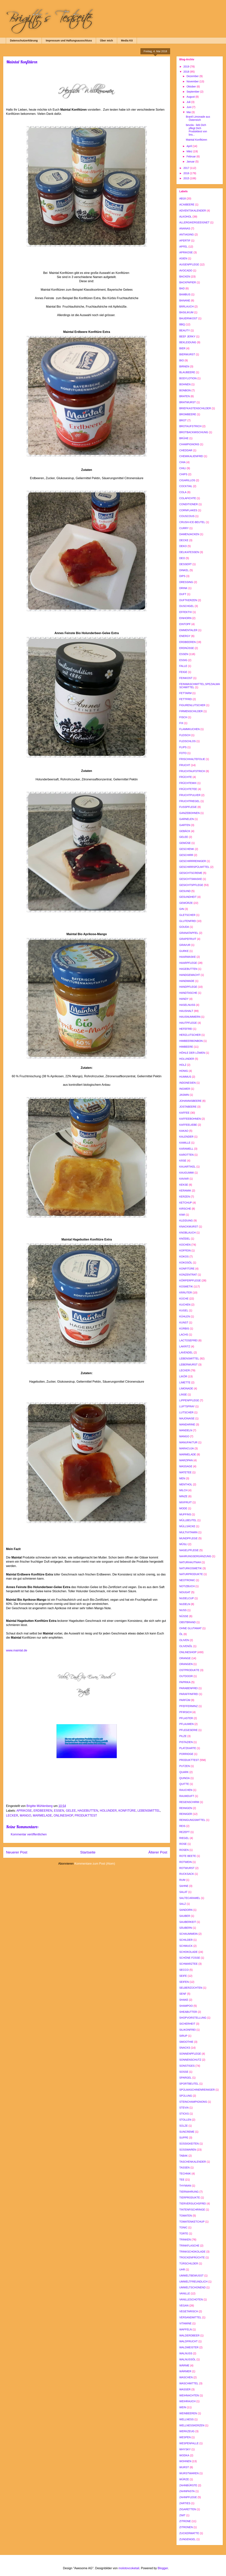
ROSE (183, 1843)
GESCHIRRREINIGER (192, 861)
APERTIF (184, 240)
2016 (186, 173)
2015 (186, 178)
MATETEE (185, 1472)
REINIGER (185, 1813)
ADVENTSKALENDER (192, 210)
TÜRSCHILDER (188, 2263)
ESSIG (183, 660)
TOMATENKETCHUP (192, 2221)
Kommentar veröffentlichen (29, 1834)
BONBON (185, 390)
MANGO (25, 1815)
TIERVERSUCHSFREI (192, 2203)
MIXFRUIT (185, 1502)
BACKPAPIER (187, 282)
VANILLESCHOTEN (191, 2299)
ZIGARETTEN (187, 2509)
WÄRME (184, 2365)
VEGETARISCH (188, 2311)
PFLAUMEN (186, 1724)
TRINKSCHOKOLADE (192, 2251)
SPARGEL (185, 2077)
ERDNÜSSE (186, 648)
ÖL (181, 1634)
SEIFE (183, 1975)
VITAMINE (185, 2323)
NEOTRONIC (187, 1580)
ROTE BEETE (187, 1855)
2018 (186, 71)
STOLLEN (185, 2119)
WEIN (182, 2407)
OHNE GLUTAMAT (190, 1628)
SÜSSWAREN (187, 2149)
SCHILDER (186, 1939)
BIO (181, 360)
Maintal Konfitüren (196, 139)
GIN (181, 908)
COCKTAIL (185, 486)
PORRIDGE (186, 1753)
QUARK (184, 1772)
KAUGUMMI (186, 1172)
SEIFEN (184, 1981)
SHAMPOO (186, 2005)
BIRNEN (184, 366)
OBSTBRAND (187, 1622)
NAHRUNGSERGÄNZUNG (195, 1556)
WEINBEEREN (188, 2413)
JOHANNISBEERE (190, 1100)
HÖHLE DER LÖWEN (192, 1052)
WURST (184, 2467)
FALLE (183, 665)
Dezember (192, 76)
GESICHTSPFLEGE (191, 885)
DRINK (183, 588)
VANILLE (184, 2293)
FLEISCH (184, 735)
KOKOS (184, 1256)
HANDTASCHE (188, 992)
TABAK (183, 2155)
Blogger (163, 2568)
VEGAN (184, 2305)
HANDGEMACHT (189, 974)
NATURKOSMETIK (190, 1568)
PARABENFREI (188, 1688)
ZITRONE (185, 2521)
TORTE (183, 2233)
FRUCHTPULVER (190, 795)
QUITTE (184, 1783)
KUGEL (183, 1310)
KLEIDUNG (186, 1220)
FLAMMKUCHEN (189, 729)
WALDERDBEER (189, 2335)
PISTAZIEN (186, 1742)
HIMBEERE (186, 1046)
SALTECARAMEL (189, 1897)
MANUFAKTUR (188, 1442)
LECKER (12, 1815)
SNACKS (184, 2047)
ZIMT (182, 2515)
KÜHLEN (184, 1316)
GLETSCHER (187, 914)
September (193, 91)
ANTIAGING (186, 234)
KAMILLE (184, 1142)
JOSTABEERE (188, 1106)
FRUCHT (184, 765)
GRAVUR (184, 944)
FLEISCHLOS (187, 741)
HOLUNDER (108, 1810)
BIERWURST (187, 354)
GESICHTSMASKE (190, 878)
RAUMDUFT (186, 1796)
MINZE (183, 1496)
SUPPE (183, 2137)
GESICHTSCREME (190, 872)
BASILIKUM (186, 312)
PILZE (183, 1736)
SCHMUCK (186, 1945)
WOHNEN (185, 2461)
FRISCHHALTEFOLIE (192, 759)
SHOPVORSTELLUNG (192, 2017)
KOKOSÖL (185, 1262)
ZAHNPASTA (187, 2491)
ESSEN (59, 1810)
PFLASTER (186, 1718)
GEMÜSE (185, 842)
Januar (190, 161)
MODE (183, 1508)
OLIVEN (184, 1640)
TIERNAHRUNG (189, 2191)
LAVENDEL (186, 1352)
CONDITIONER (188, 504)
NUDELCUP (186, 1598)
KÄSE (182, 1160)
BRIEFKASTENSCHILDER (195, 408)
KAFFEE (184, 1112)
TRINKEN (185, 2239)
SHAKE (183, 1999)
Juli (188, 101)
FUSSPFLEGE (188, 806)
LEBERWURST (188, 1364)
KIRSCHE (185, 1208)
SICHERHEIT (187, 2023)
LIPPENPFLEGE (189, 1400)
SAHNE (183, 1885)
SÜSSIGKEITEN (189, 2143)
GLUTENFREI (187, 921)
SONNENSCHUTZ (190, 2059)
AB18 (182, 198)
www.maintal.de (16, 1650)
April (189, 146)
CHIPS (183, 474)
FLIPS (183, 747)
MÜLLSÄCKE (187, 1526)
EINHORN (185, 618)
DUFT (182, 594)
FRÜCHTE (185, 776)
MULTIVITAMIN (188, 1532)
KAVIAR (184, 1178)
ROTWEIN (185, 1861)
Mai (188, 112)
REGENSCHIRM (189, 1802)
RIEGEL (184, 1838)
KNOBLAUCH (187, 1232)
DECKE (183, 540)
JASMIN (184, 1094)
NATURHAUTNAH (190, 1562)
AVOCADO (185, 270)
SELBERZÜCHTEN (190, 1987)
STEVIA (184, 2107)
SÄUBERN (185, 1927)
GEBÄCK (184, 831)
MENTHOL (185, 1484)
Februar (191, 156)
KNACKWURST (188, 1226)
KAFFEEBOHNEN (190, 1118)
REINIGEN (185, 1808)
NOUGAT (184, 1592)
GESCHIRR (186, 855)
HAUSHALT (186, 1010)
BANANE (184, 300)
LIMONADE (186, 1388)
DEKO (183, 546)
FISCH (183, 717)
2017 (186, 167)
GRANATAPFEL (188, 932)
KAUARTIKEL (187, 1166)
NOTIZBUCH (187, 1586)
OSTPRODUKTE (189, 1670)
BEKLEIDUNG (187, 342)
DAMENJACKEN (189, 534)
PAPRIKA (185, 1682)
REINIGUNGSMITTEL (192, 1819)
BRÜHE (184, 438)
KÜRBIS (184, 1328)
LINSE (183, 1394)
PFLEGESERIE (188, 1730)
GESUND (185, 891)
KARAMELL (186, 1148)
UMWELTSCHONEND (192, 2287)
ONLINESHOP (63, 1815)
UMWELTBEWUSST (191, 2275)
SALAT (183, 1891)
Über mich (106, 40)
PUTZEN (184, 1766)
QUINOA (184, 1778)
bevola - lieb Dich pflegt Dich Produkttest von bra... (196, 129)
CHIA (182, 462)
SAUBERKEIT (187, 1921)
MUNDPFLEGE (188, 1538)
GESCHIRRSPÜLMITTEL (194, 866)
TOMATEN (185, 2215)
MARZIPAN (186, 1460)
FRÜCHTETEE (188, 789)
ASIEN (183, 258)
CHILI (182, 468)
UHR (182, 2269)
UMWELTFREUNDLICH (193, 2281)
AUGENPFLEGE (189, 264)
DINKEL (184, 570)
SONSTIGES (187, 2065)
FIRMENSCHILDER (191, 711)
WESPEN (185, 2437)
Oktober (191, 86)
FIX (181, 723)
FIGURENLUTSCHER (192, 705)
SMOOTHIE (186, 2041)
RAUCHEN (185, 1789)
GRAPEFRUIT (187, 938)
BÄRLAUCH (186, 306)
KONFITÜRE (127, 1810)
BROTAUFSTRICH (190, 426)
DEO (182, 558)
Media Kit (127, 40)
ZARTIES (184, 2503)
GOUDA (184, 926)
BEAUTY (184, 330)
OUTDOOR (186, 1676)
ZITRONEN (186, 2527)
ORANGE (185, 1658)
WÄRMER (185, 2371)
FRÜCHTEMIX (188, 783)
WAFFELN (185, 2329)
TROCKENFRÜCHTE (192, 2257)
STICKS (184, 2113)
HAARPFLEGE (188, 962)
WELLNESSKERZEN (191, 2425)
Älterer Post (157, 1852)
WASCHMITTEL (188, 2383)
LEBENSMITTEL (148, 1810)
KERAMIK (185, 1190)
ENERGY (184, 635)
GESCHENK (186, 848)
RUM (182, 1879)
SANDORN (185, 1909)
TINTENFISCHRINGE (192, 2209)
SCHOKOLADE (188, 1951)
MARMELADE (42, 1815)
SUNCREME (186, 2131)
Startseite (87, 1852)
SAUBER (184, 1915)
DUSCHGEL (186, 606)
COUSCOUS (187, 516)
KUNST (183, 1322)
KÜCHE (184, 1298)
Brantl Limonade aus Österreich (198, 118)
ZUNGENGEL (187, 2539)
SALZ (182, 1903)
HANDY (184, 998)
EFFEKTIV (185, 612)
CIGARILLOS (187, 480)
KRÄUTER (185, 1292)
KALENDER (186, 1136)
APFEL (183, 246)
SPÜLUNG (185, 2095)
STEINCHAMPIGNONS (193, 2101)
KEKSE (183, 1184)
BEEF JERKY (187, 336)
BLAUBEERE (187, 372)
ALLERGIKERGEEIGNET (194, 222)
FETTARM (185, 693)
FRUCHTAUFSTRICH (192, 771)
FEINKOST (185, 678)
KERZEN (184, 1196)
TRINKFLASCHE (189, 2245)
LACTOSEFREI (188, 1340)
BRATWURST (187, 402)
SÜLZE (183, 2125)
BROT (183, 420)
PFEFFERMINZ (188, 1706)
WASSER (185, 2389)
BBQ (182, 324)
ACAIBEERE (186, 204)
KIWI (182, 1214)
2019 (186, 66)
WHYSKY (185, 2449)
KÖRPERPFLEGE (190, 1280)
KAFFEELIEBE (188, 1124)
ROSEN (184, 1849)
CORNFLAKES (188, 510)
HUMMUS (185, 1076)
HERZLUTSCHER (190, 1034)
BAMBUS (184, 294)
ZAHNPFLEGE (188, 2497)
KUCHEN (184, 1304)
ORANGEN (186, 1664)
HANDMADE (186, 980)
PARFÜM (184, 1700)
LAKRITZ (184, 1346)
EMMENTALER (188, 630)
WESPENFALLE (189, 2443)
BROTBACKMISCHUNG (193, 432)
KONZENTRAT (188, 1274)
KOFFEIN (185, 1250)
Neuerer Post (16, 1852)
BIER (182, 348)
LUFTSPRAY (187, 1406)
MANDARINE (187, 1424)
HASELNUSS (187, 1004)
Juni (189, 107)
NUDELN (184, 1604)
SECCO (184, 1969)
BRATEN (184, 396)
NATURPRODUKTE (191, 1574)
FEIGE (183, 671)
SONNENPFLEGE (190, 2053)
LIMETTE (184, 1382)
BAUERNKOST (188, 318)
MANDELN (185, 1430)
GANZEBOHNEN (189, 812)
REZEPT (184, 1832)
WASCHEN (186, 2377)
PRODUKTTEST (86, 1815)
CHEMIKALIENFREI (191, 456)
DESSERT (185, 564)
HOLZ (182, 1064)
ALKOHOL (185, 216)
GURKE (184, 950)
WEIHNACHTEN (189, 2395)
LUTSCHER (186, 1412)
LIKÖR (183, 1376)
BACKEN (184, 276)
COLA (182, 492)
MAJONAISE (187, 1418)
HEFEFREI (185, 1028)
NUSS (183, 1610)
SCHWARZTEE (188, 1963)
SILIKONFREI (187, 2029)
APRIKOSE (24, 1810)
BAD (182, 288)
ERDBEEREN (43, 1810)
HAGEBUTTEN (88, 1810)
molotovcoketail (128, 2568)
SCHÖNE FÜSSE (189, 1957)
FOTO (183, 753)
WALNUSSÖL (187, 2359)
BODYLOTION (188, 378)
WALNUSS (185, 2353)
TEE (181, 2179)
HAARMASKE (187, 956)
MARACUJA (186, 1448)
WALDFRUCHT (188, 2341)
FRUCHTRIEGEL (189, 801)
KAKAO (183, 1130)
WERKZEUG (187, 2431)
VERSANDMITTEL (190, 2317)
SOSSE (183, 2071)
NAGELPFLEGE (189, 1550)
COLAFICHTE (187, 498)
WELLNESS (186, 2419)
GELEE (71, 1810)
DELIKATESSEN (189, 552)
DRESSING (186, 582)
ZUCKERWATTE (189, 2533)
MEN (182, 1478)
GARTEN (184, 825)
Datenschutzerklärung (24, 40)
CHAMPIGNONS (189, 444)
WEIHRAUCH (187, 2401)
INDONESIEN (187, 1082)
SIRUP (183, 2035)
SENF (182, 1993)
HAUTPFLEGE (188, 1022)
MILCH (183, 1490)
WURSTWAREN (189, 2473)
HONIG (183, 1070)
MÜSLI (183, 1544)
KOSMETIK (186, 1286)
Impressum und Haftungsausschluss (69, 40)
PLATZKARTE (187, 1748)
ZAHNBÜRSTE (188, 2485)
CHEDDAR (185, 450)
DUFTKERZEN (188, 600)
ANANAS (184, 228)
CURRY (184, 528)
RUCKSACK (186, 1873)
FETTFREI (185, 699)
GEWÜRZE (186, 902)
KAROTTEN (186, 1154)
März (189, 151)
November (192, 81)
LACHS (183, 1334)
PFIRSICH (185, 1712)
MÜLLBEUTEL (188, 1520)
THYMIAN (185, 2185)
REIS (182, 1825)
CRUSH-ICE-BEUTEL (192, 522)
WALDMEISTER (189, 2347)
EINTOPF (185, 624)
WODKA (184, 2455)
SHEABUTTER (188, 2011)
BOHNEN (185, 384)
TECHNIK (185, 2173)
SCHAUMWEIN (188, 1933)
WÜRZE (184, 2479)
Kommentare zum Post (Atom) (95, 1863)
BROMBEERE (187, 414)
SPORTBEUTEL (189, 2083)
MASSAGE (185, 1466)
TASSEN (184, 2167)
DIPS (182, 576)
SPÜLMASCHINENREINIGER (197, 2089)
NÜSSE (183, 1616)
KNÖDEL (184, 1238)
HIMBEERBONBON (191, 1040)
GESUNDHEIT (188, 896)
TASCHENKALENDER (192, 2161)
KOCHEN (185, 1244)
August (190, 96)
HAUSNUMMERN (189, 1016)
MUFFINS (185, 1514)
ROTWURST (187, 1868)
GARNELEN (186, 819)
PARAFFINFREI (188, 1694)
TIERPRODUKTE (189, 2197)
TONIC (183, 2227)
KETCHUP (185, 1202)
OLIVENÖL (185, 1646)
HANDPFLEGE (188, 986)
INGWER (184, 1088)
